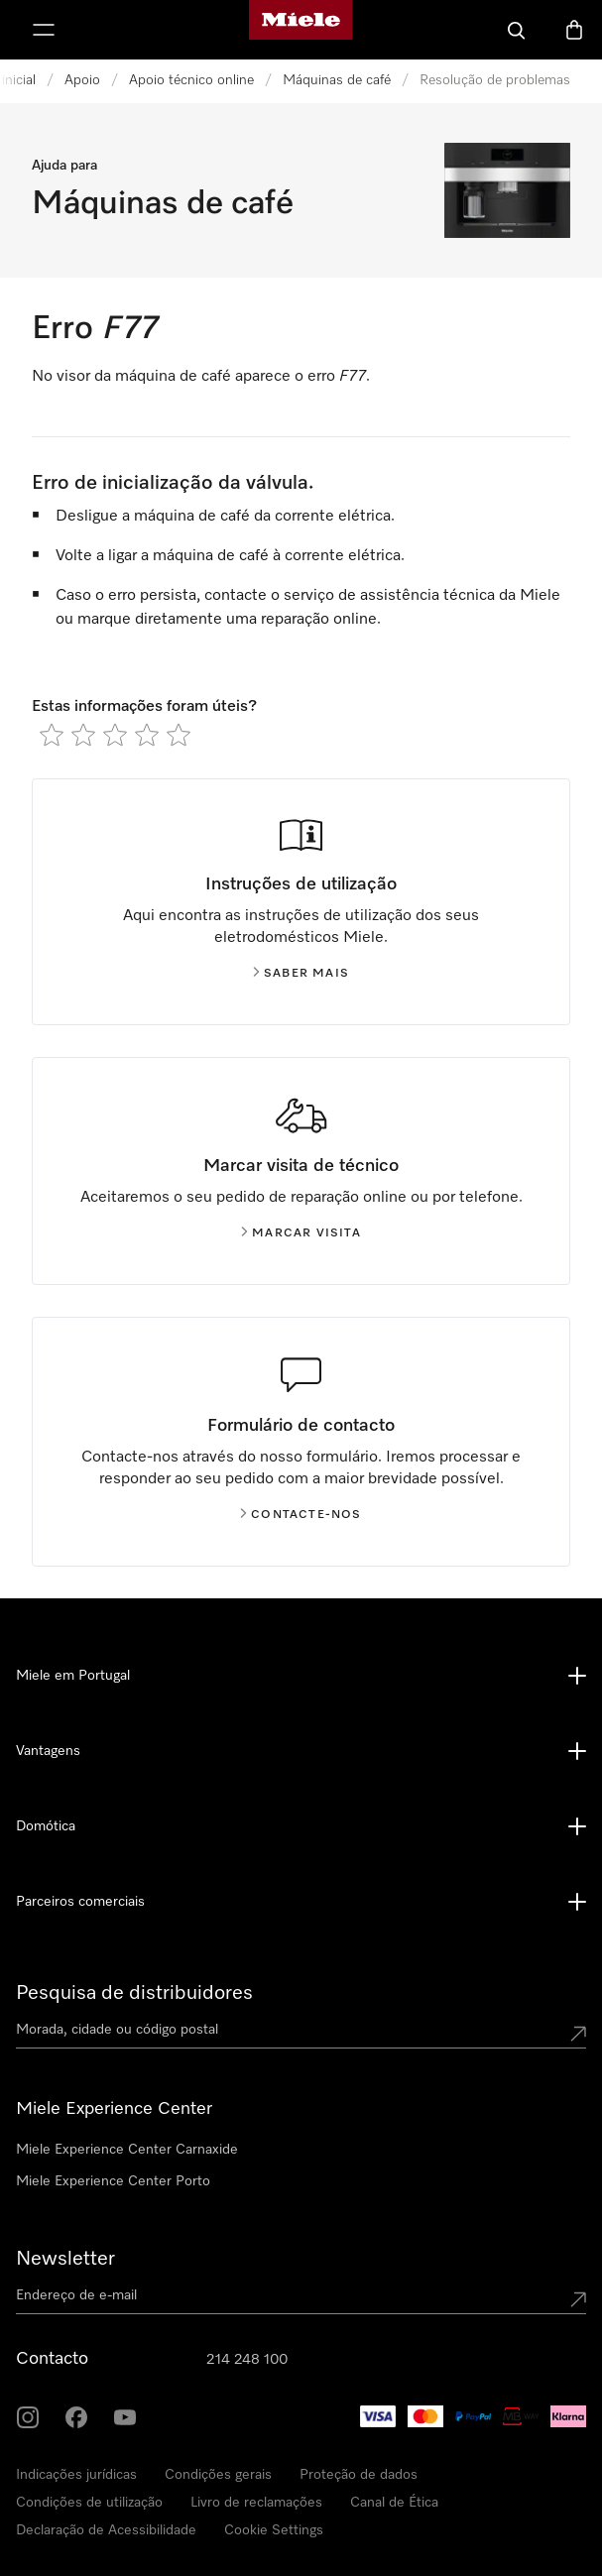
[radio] (51, 735)
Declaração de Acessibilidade (106, 2530)
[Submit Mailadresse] (578, 2299)
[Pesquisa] (517, 30)
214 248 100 (247, 2360)
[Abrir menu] (44, 30)
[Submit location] (578, 2034)
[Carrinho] (574, 30)
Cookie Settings (273, 2530)
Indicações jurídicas (76, 2475)
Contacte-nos (300, 1515)
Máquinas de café (337, 80)
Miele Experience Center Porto (113, 2181)
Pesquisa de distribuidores (134, 1993)
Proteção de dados (359, 2475)
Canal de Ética (394, 2503)
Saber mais (301, 974)
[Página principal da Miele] (300, 29)
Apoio (82, 80)
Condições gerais (218, 2475)
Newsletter (65, 2259)
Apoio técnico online (191, 80)
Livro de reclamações (256, 2503)
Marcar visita (301, 1233)
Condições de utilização (89, 2503)
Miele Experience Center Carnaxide (127, 2150)
